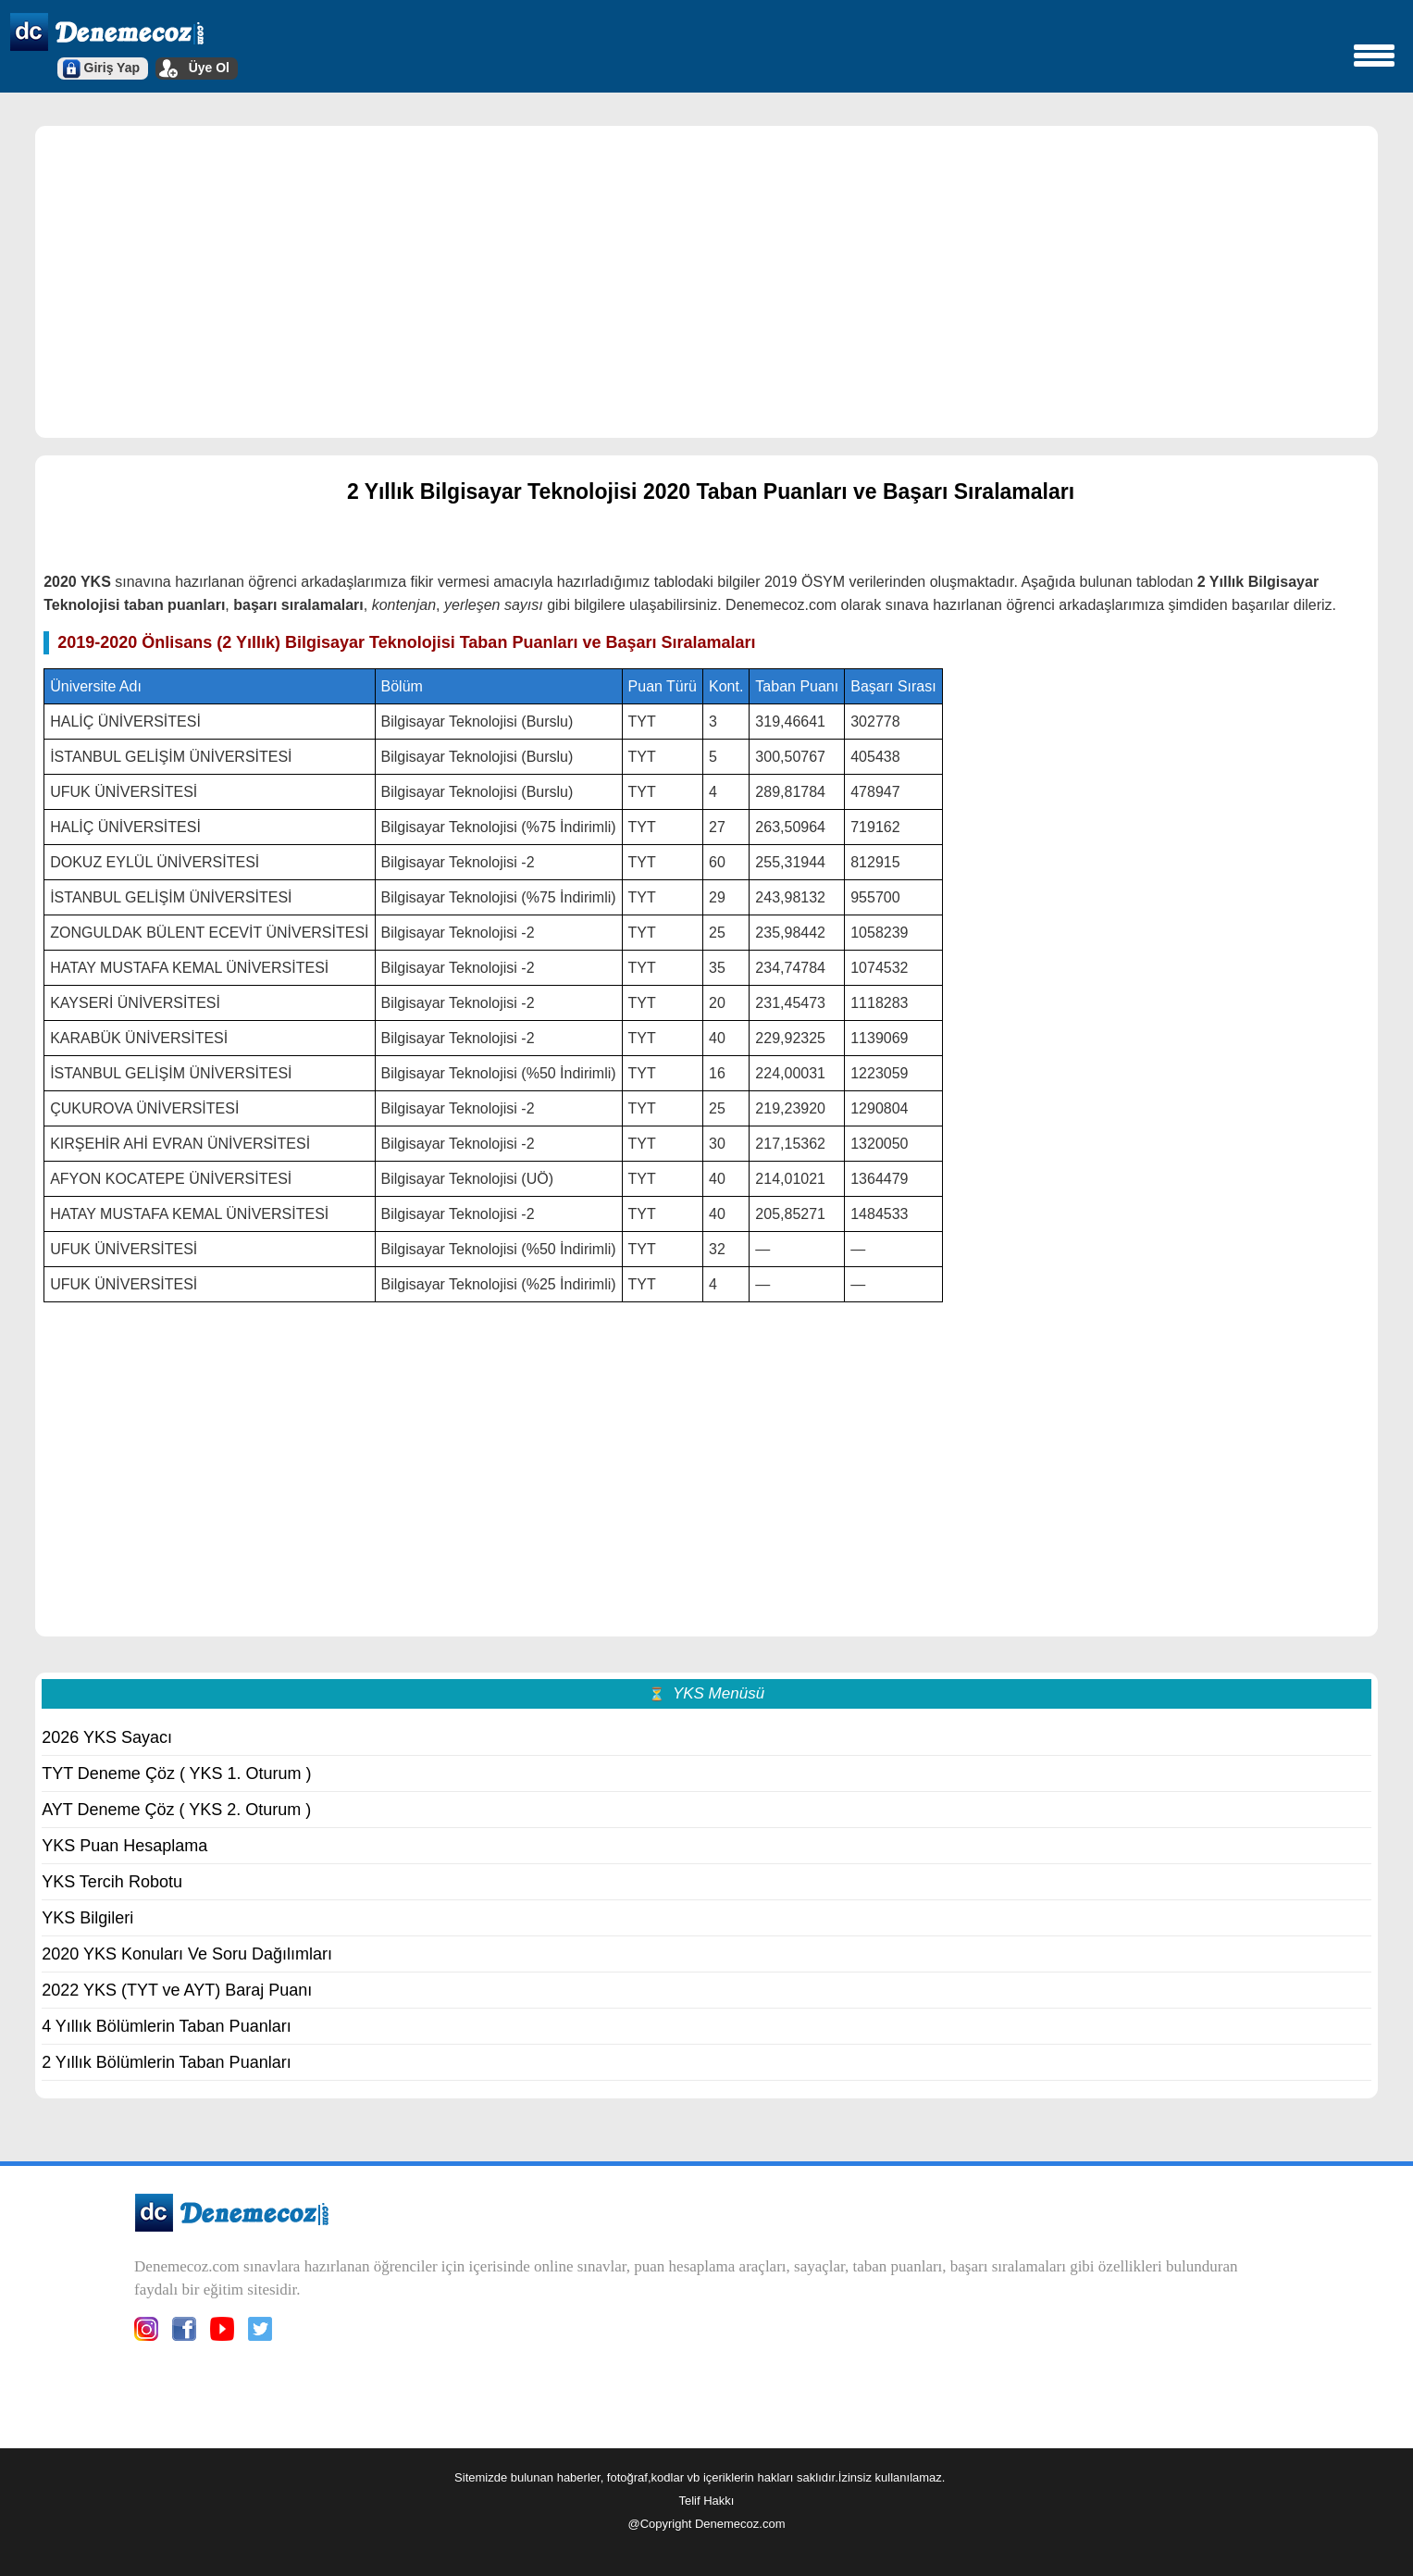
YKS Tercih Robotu (112, 1882)
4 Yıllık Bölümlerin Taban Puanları (166, 2026)
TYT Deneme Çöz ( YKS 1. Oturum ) (176, 1773)
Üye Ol (209, 67)
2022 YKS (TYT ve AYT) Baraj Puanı (177, 1990)
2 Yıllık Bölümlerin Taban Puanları (166, 2062)
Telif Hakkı (707, 2501)
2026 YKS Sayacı (107, 1737)
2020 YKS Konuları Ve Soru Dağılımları (187, 1954)
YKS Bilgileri (87, 1918)
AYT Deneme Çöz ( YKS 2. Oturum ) (176, 1809)
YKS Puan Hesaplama (124, 1845)
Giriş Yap (112, 67)
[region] (706, 280)
